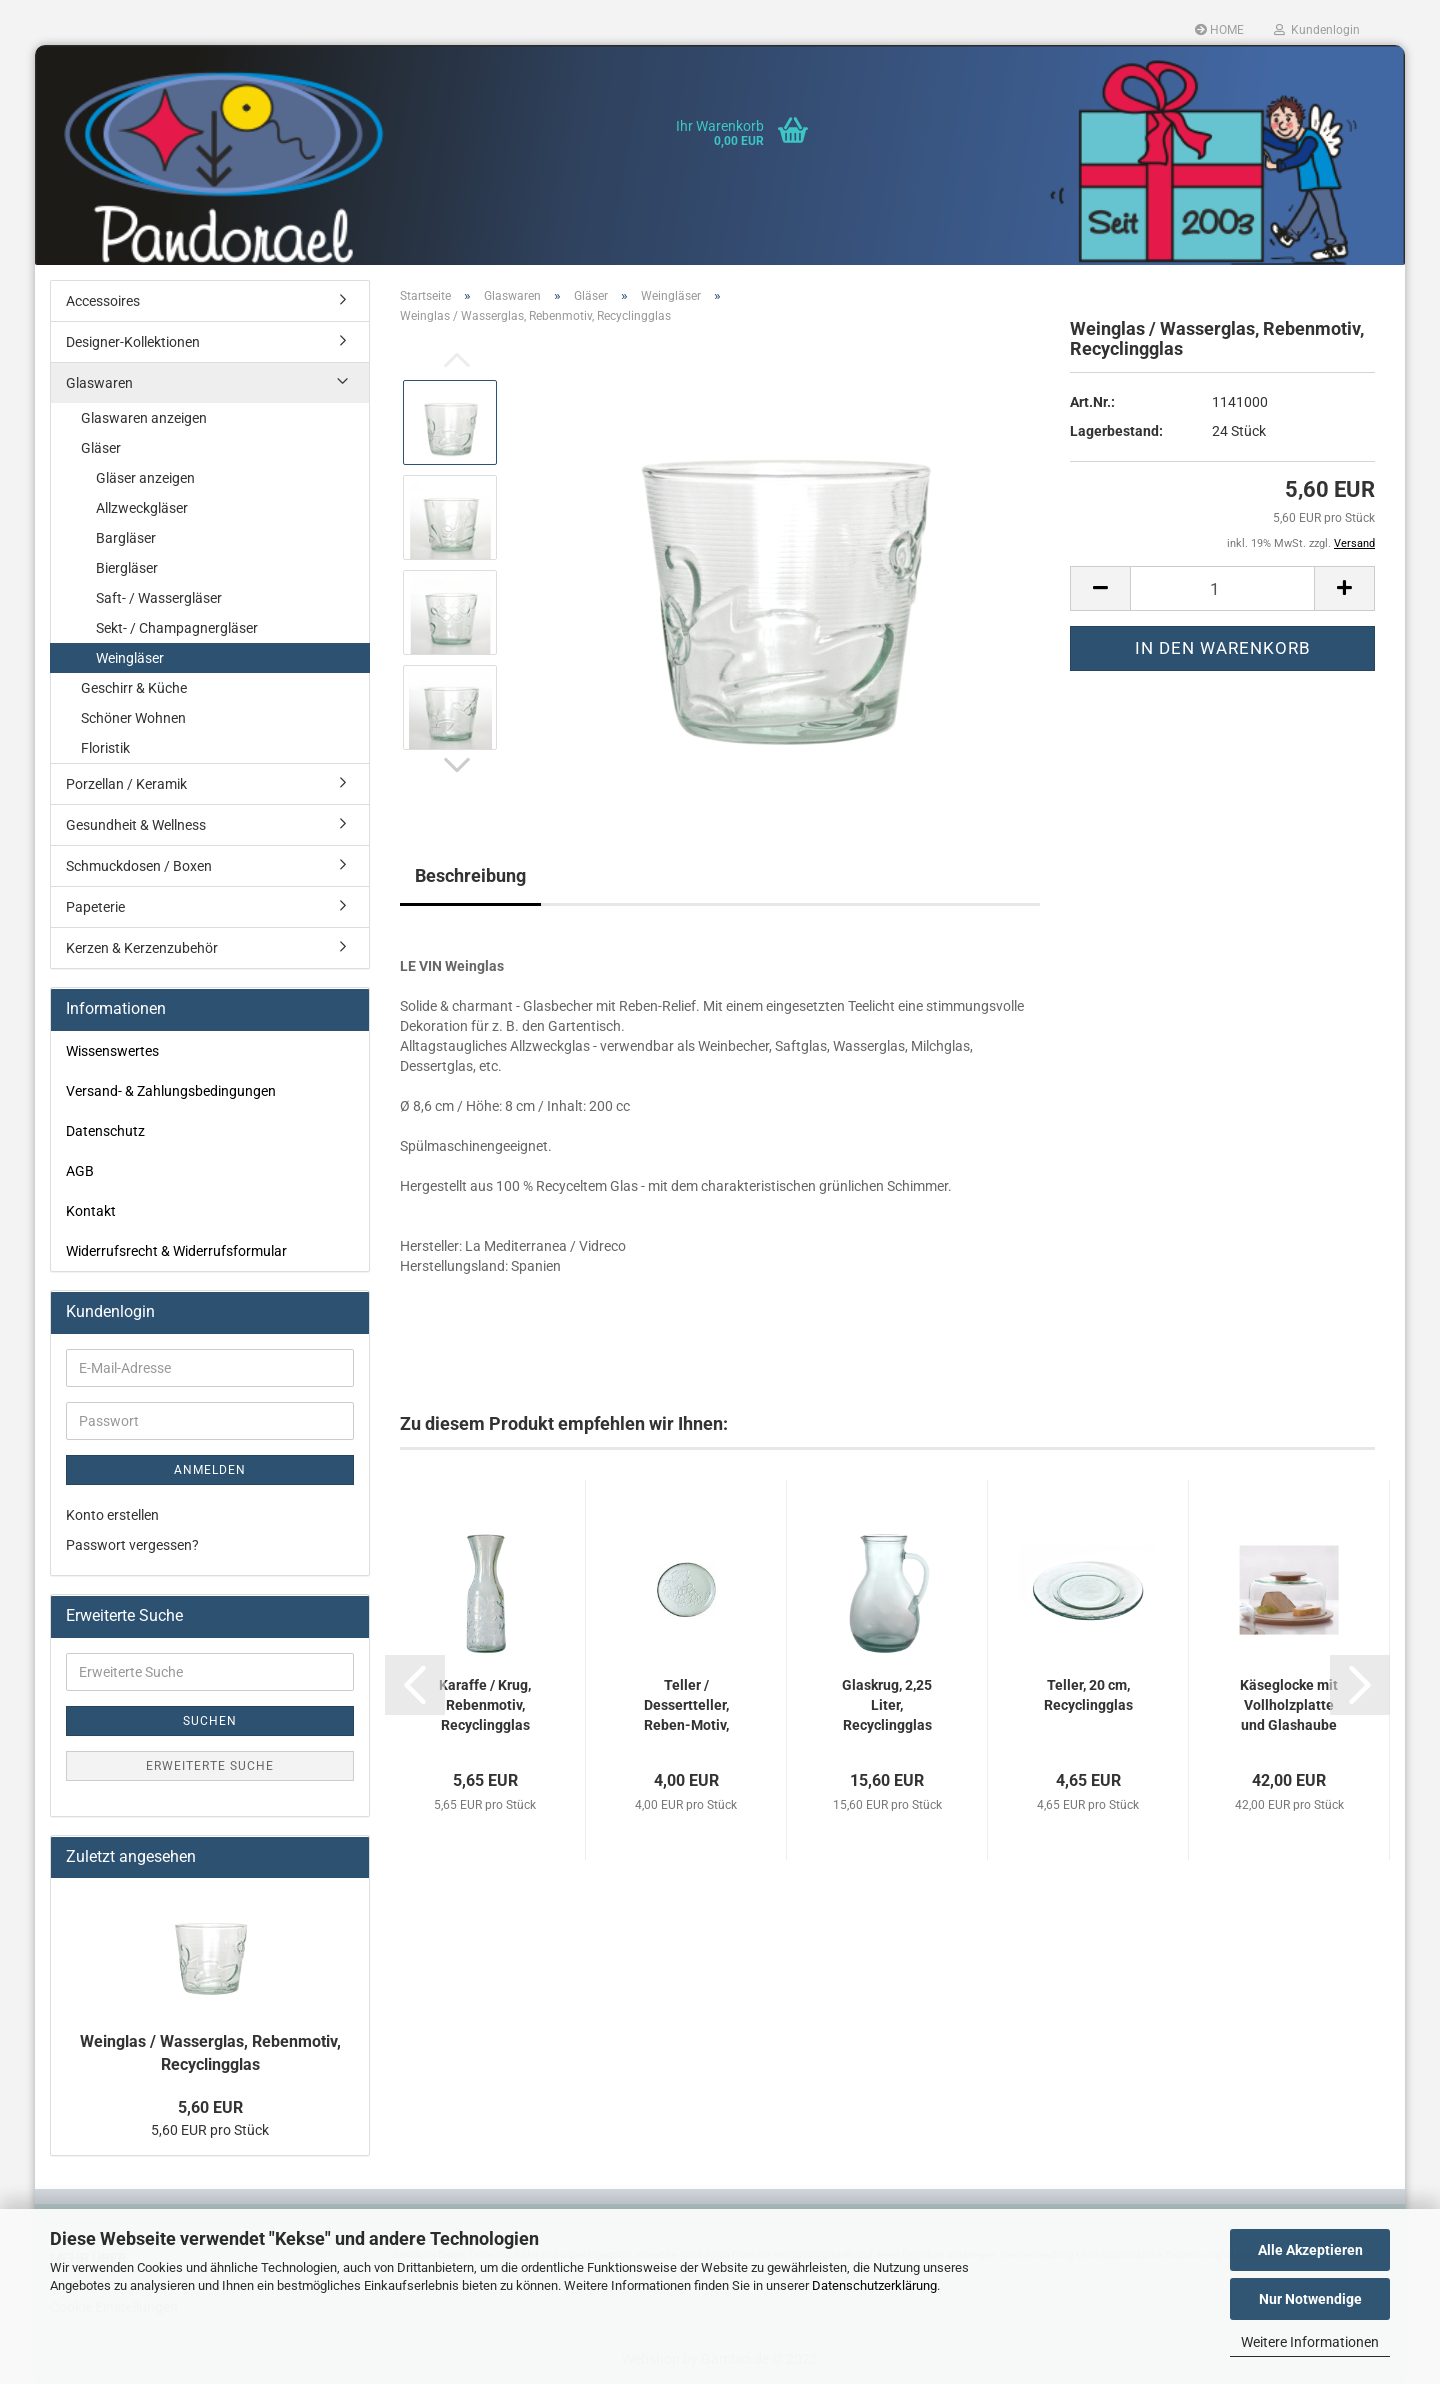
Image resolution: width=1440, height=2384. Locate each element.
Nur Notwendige (1310, 2299)
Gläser (101, 448)
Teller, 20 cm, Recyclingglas (1088, 1695)
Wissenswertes (112, 1051)
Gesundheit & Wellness (136, 825)
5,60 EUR (210, 2107)
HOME (1219, 30)
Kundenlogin (1317, 30)
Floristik (105, 748)
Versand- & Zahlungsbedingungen (171, 1091)
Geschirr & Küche (134, 688)
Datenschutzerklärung (874, 2285)
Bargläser (126, 538)
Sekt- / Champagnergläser (177, 628)
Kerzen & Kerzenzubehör (142, 948)
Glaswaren (99, 383)
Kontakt (91, 1211)
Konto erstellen (112, 1515)
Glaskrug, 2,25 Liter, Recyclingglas (887, 1705)
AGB (80, 1171)
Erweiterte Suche (210, 1766)
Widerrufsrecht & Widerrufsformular (176, 1251)
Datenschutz (105, 1131)
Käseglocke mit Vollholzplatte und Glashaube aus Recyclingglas (1289, 1706)
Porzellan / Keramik (126, 784)
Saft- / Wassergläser (159, 598)
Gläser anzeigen (145, 478)
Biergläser (127, 568)
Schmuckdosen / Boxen (139, 866)
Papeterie (95, 907)
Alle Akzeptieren (1310, 2250)
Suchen (210, 1721)
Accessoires (103, 301)
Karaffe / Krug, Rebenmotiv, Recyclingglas (485, 1705)
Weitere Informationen (1310, 2342)
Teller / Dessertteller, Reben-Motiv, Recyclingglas (686, 1706)
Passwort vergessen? (132, 1545)
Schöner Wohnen (133, 718)
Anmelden (210, 1470)
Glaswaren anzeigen (144, 418)
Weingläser (130, 658)
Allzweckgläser (142, 508)
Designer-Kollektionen (133, 342)
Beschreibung (470, 875)
